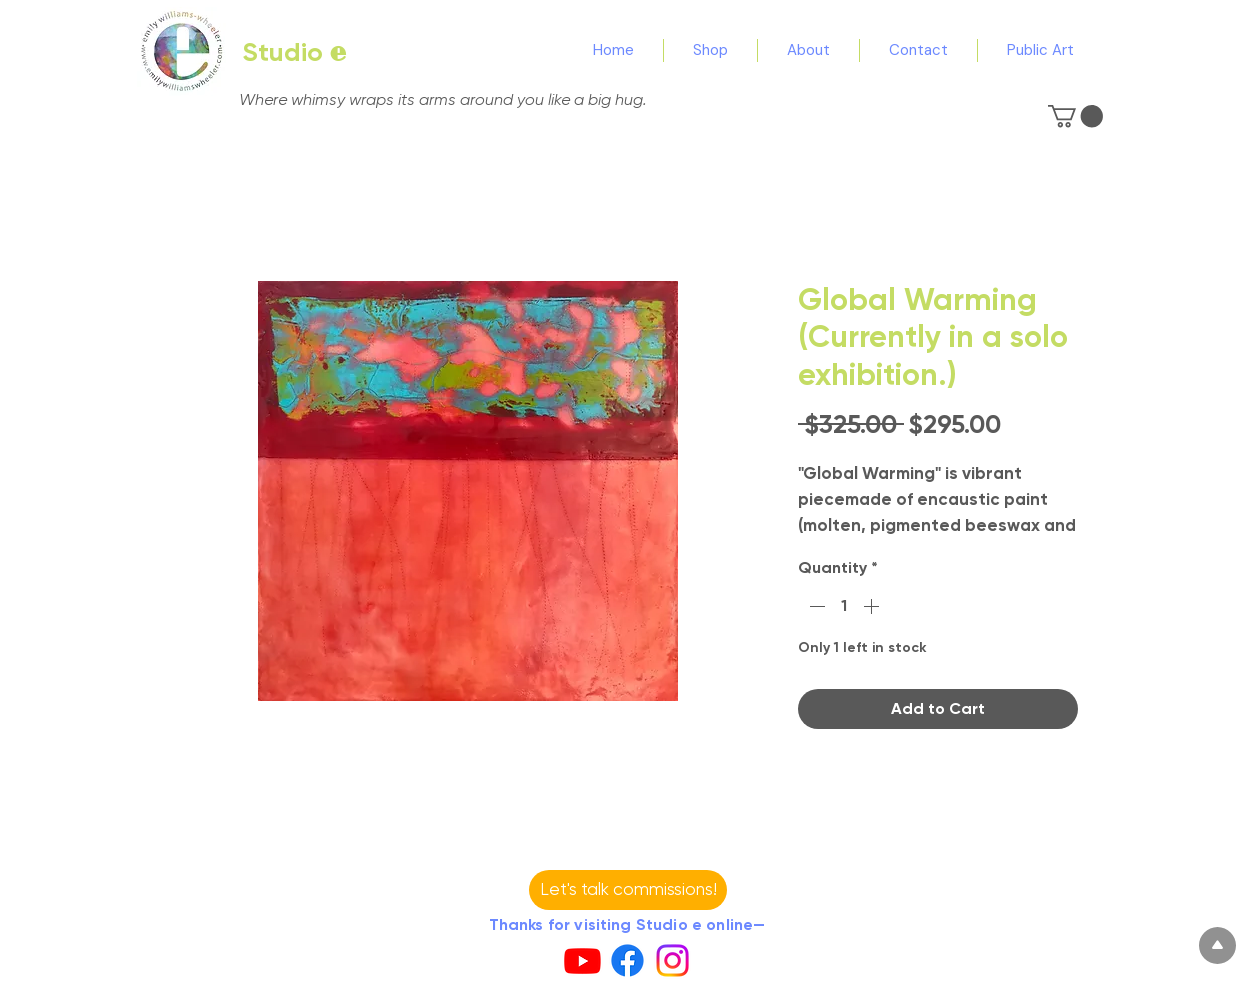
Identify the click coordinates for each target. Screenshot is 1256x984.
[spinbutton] (844, 606)
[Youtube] (582, 960)
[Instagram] (672, 960)
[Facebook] (627, 960)
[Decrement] (815, 606)
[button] (1075, 116)
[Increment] (873, 606)
